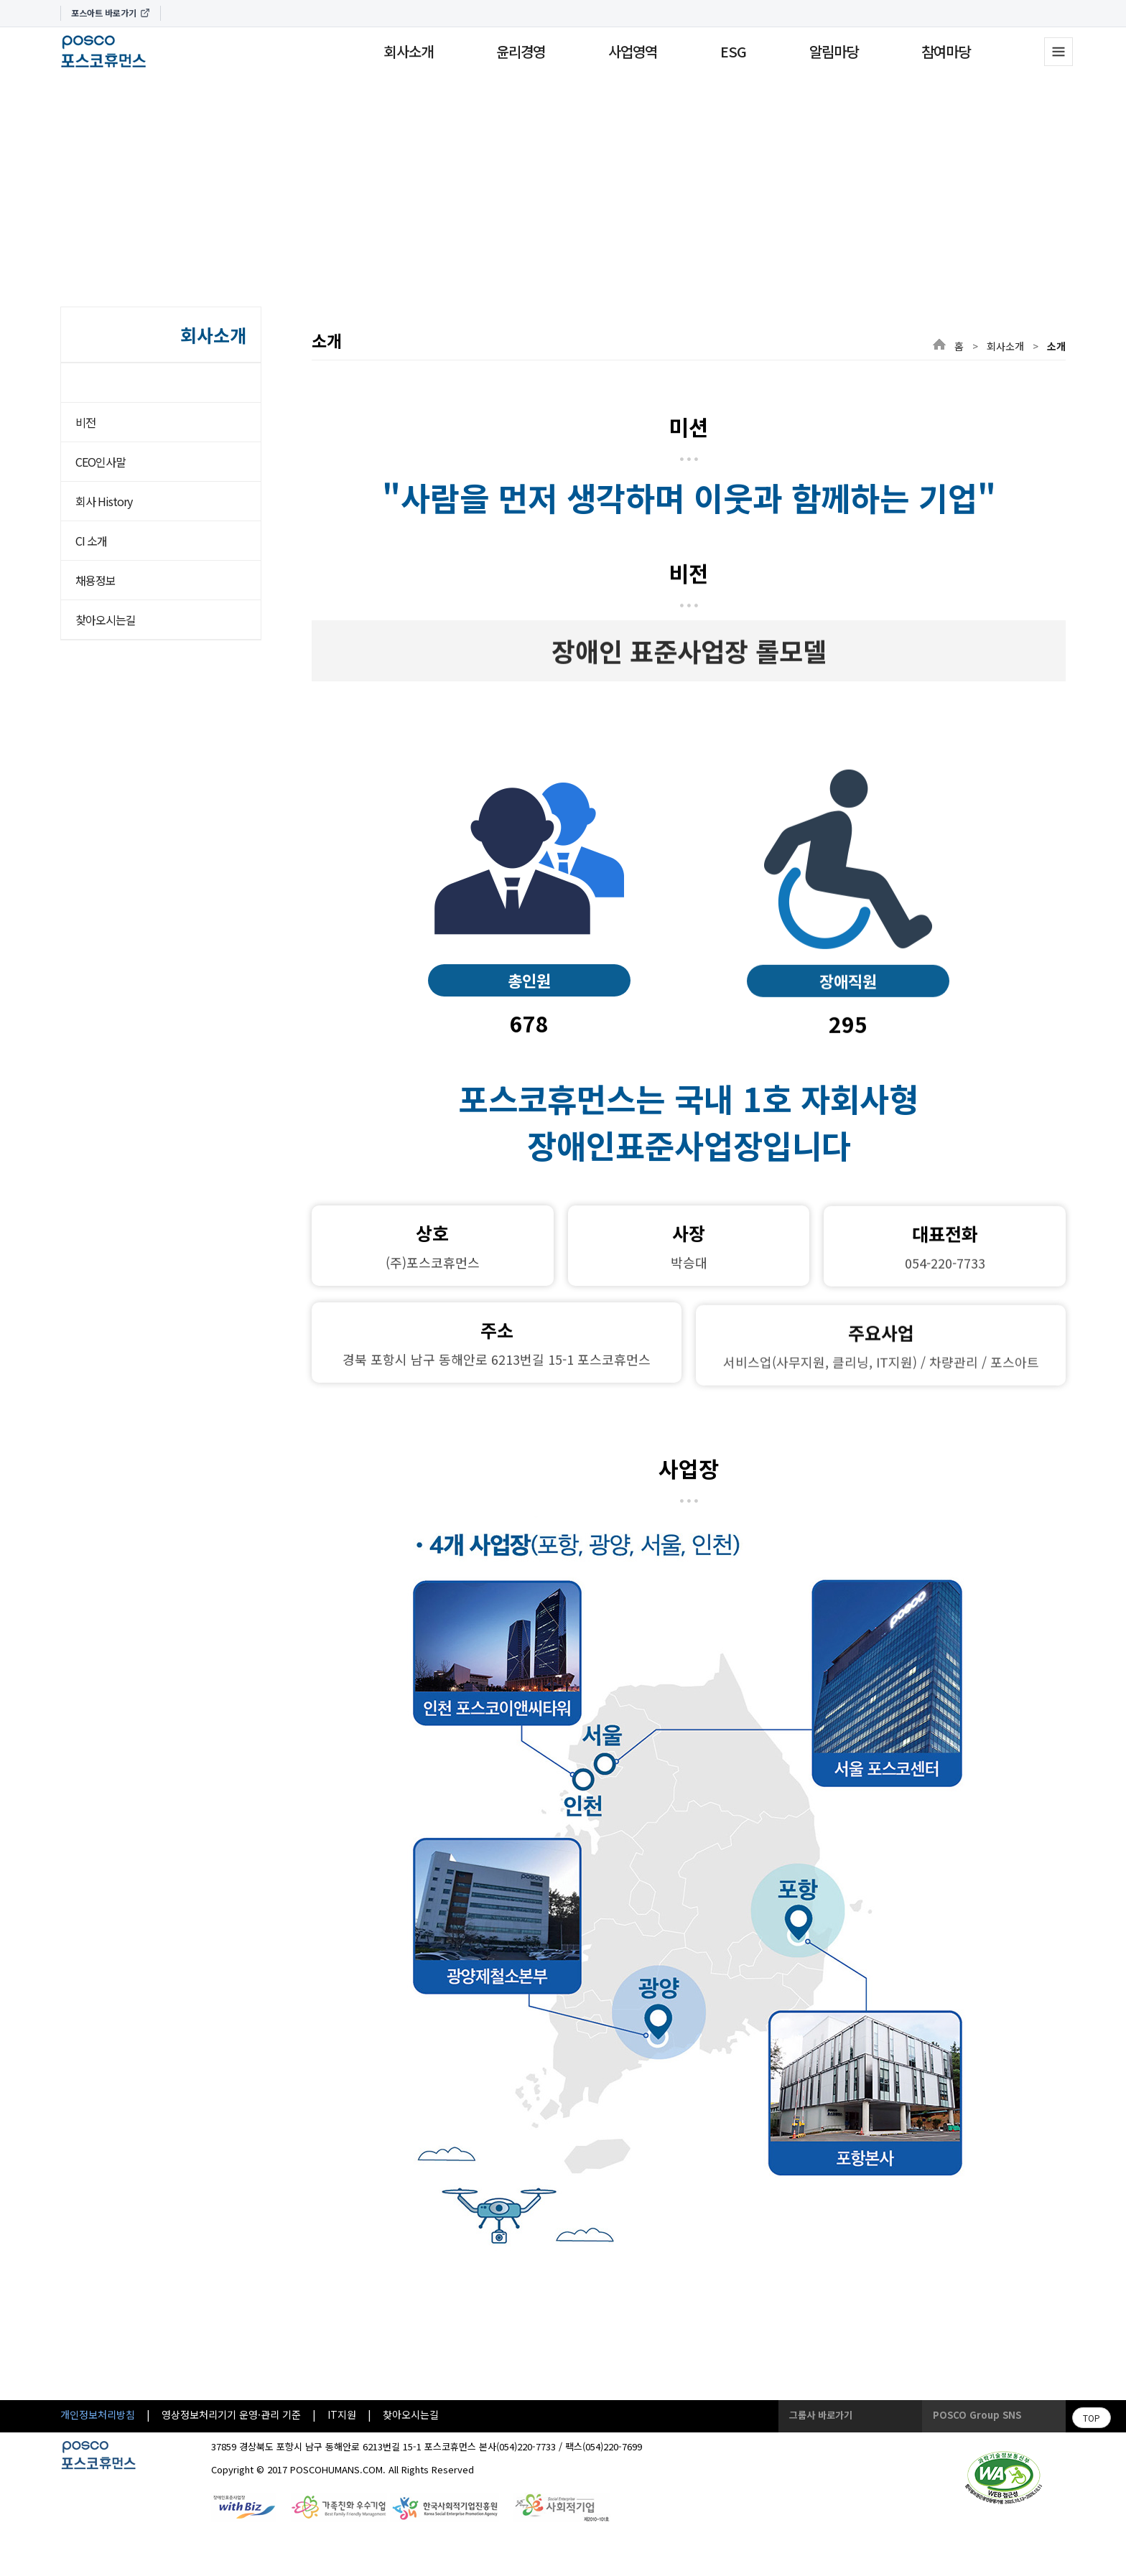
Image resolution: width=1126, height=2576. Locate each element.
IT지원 (341, 2414)
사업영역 (632, 51)
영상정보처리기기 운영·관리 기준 (231, 2414)
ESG (733, 51)
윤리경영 (520, 51)
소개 (111, 382)
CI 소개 (91, 540)
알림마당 (833, 51)
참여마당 (945, 51)
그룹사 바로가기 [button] (820, 2415)
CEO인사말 (100, 461)
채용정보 (95, 580)
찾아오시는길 (105, 619)
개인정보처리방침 (97, 2414)
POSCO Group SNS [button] (977, 2415)
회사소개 (408, 51)
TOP (1091, 2418)
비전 (85, 422)
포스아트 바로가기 (110, 12)
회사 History (103, 501)
